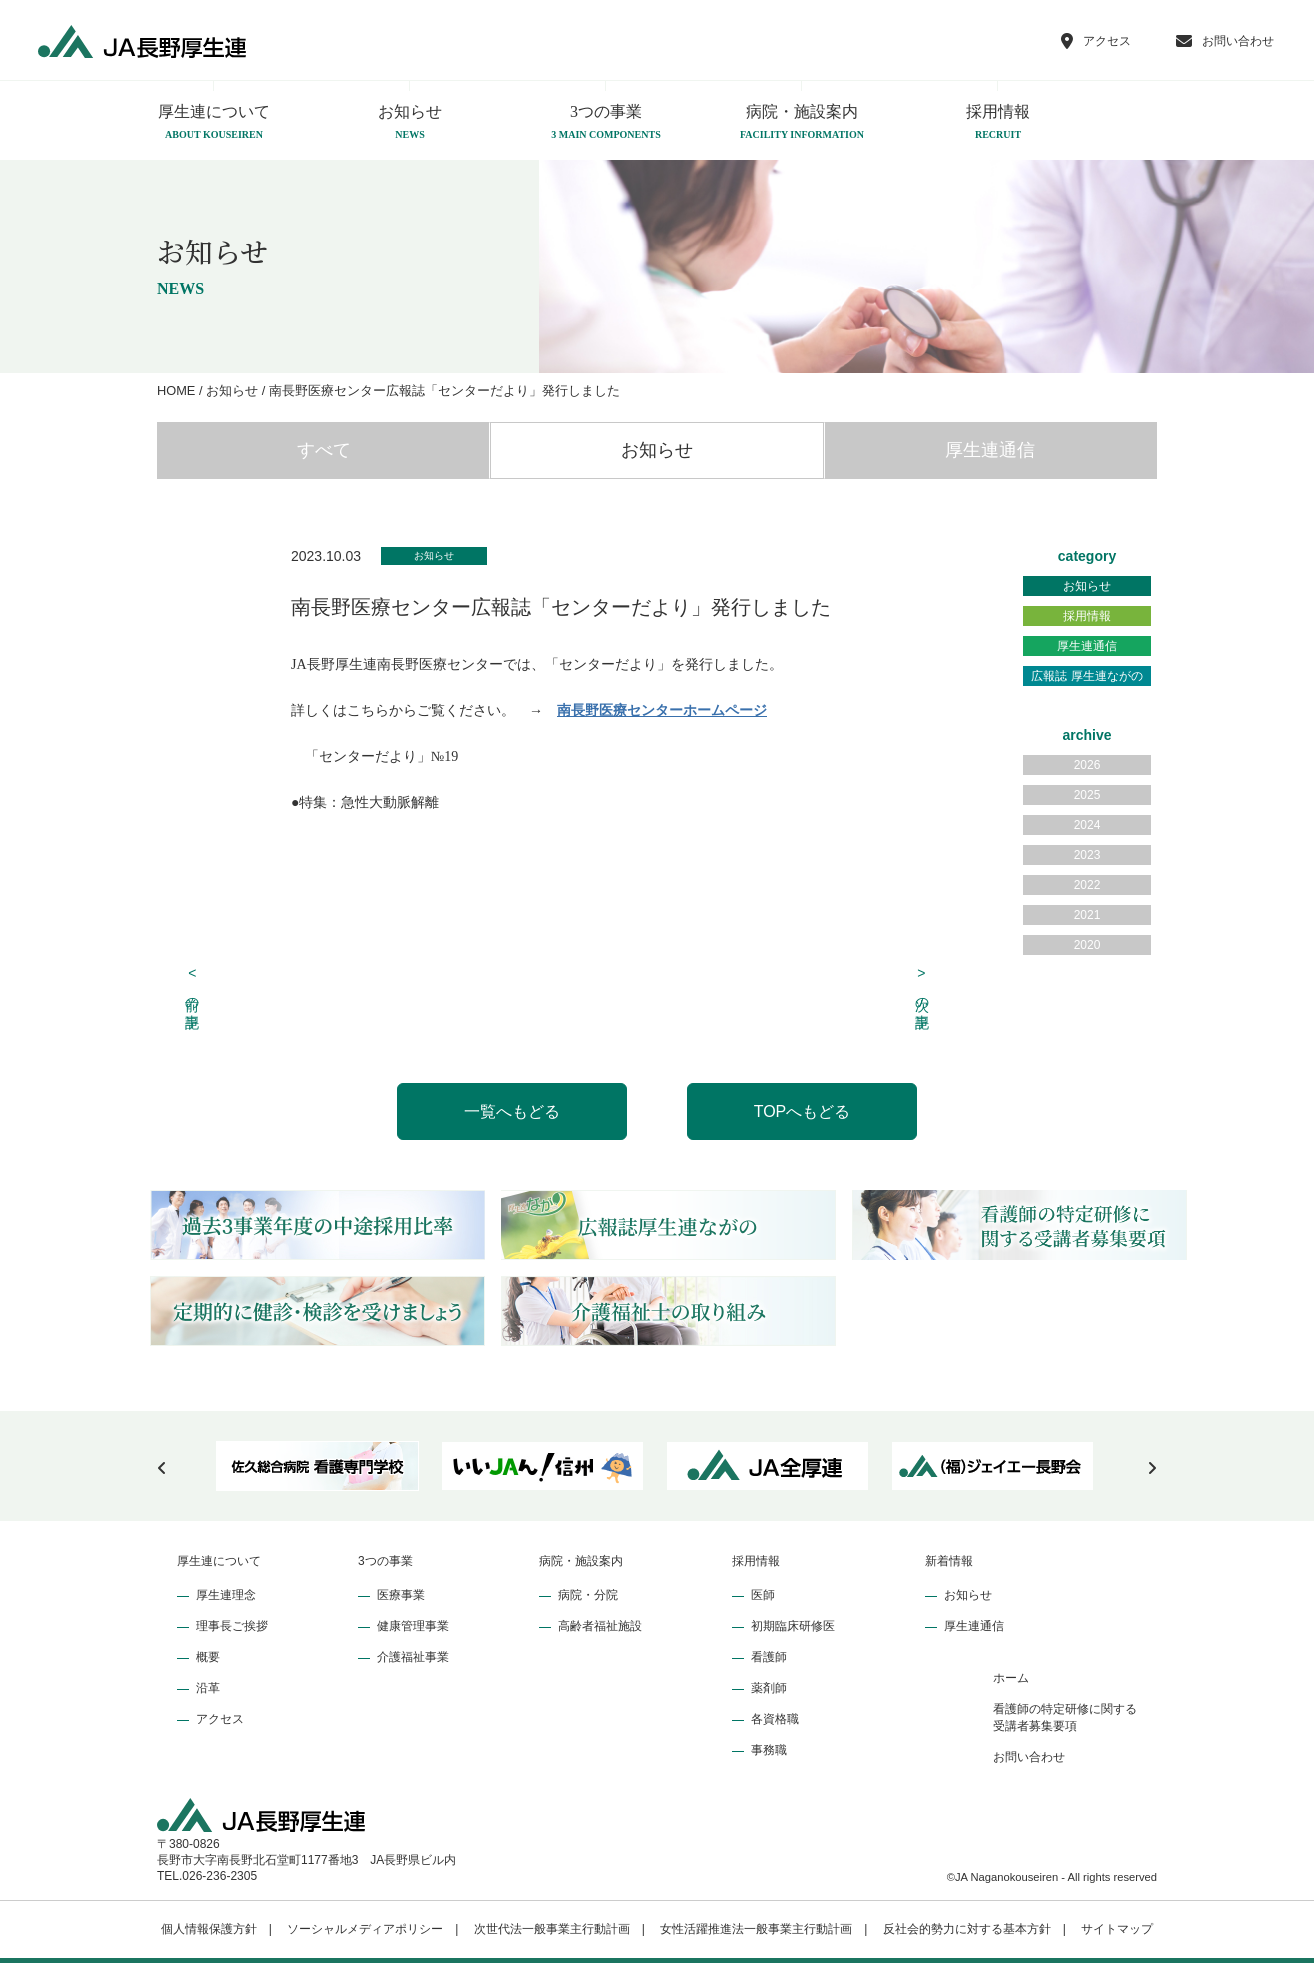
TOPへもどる (802, 1111)
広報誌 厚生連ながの (1086, 676)
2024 (1087, 825)
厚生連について (214, 123)
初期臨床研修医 (793, 1626)
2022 (1087, 885)
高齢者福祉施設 (600, 1626)
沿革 (208, 1688)
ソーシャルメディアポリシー (365, 1929)
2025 (1087, 795)
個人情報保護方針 (209, 1929)
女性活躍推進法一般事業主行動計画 (756, 1929)
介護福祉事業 (413, 1657)
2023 (1087, 855)
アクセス (220, 1719)
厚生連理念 (226, 1595)
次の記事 (922, 986)
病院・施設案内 (802, 123)
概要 (208, 1657)
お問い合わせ (1029, 1757)
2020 (1087, 945)
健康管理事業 (413, 1626)
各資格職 (775, 1719)
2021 (1087, 915)
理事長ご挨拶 (232, 1626)
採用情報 (998, 123)
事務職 (769, 1750)
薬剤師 (769, 1688)
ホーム (1011, 1678)
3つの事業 (606, 123)
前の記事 (193, 986)
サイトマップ (1117, 1929)
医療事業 (401, 1595)
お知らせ (410, 123)
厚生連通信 (990, 450)
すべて (324, 450)
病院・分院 (588, 1595)
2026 (1087, 765)
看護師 (769, 1657)
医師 (763, 1595)
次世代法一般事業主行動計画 (552, 1929)
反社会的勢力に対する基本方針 (967, 1929)
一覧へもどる (512, 1111)
